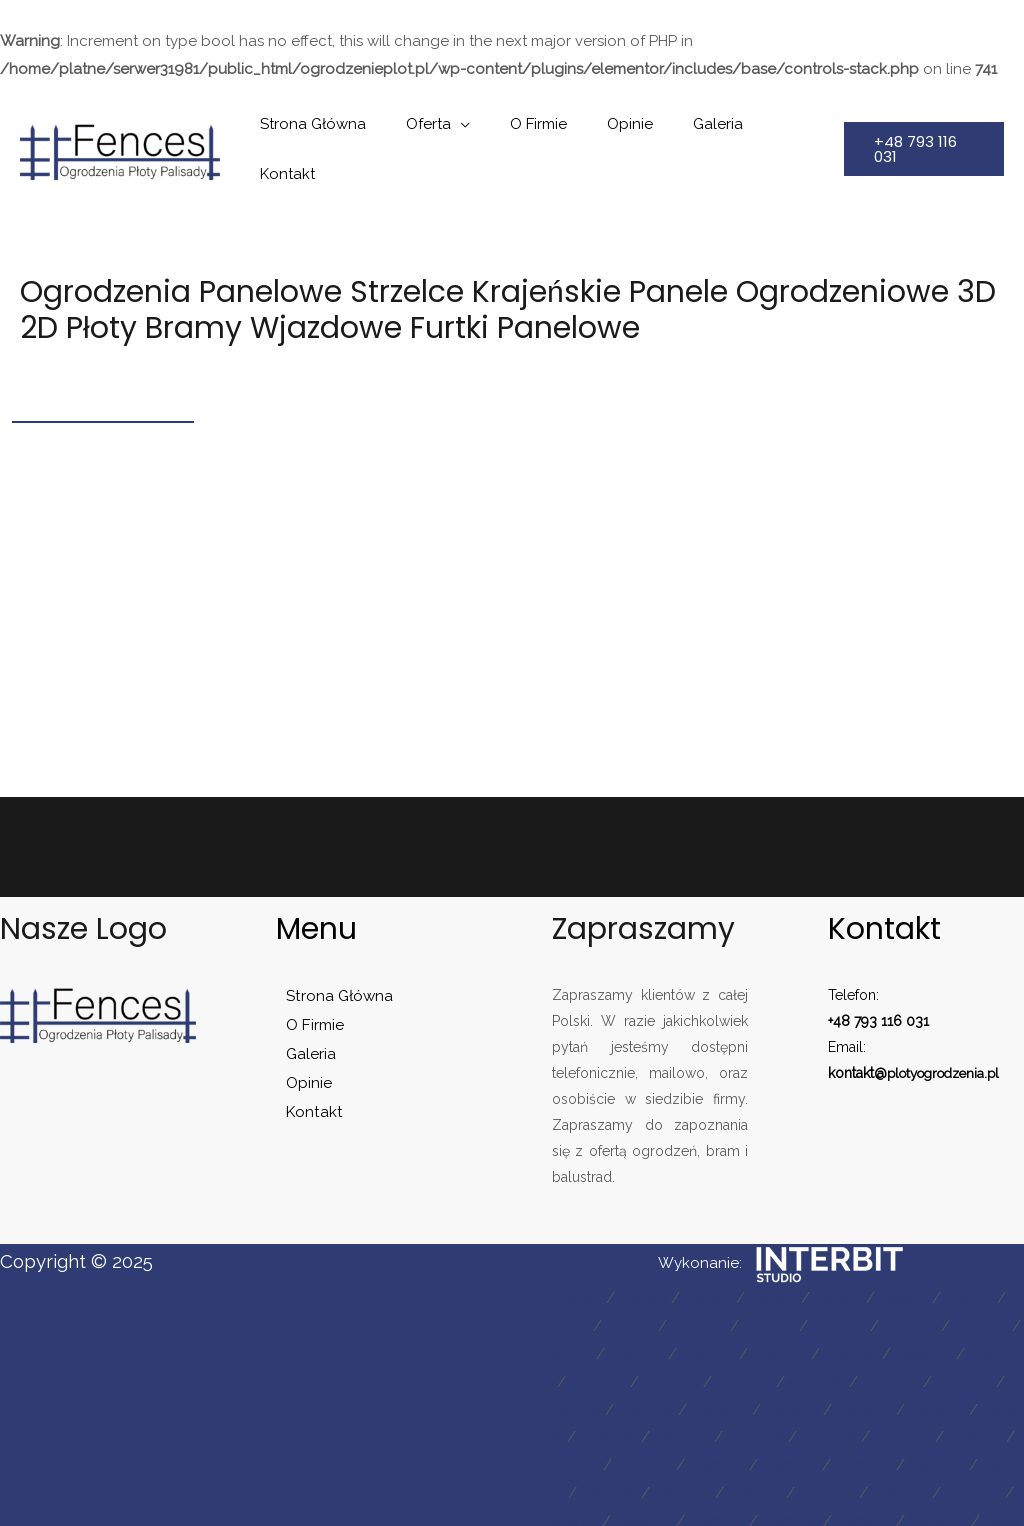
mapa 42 (734, 1427)
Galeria (689, 130)
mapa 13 (936, 1288)
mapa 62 (899, 1511)
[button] (919, 129)
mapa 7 (984, 1260)
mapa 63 (979, 1511)
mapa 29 (736, 1372)
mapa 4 (772, 1260)
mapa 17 (756, 1316)
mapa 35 (655, 1399)
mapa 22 (661, 1344)
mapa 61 (820, 1511)
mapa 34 (577, 1399)
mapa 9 (635, 1288)
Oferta (429, 130)
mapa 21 (584, 1344)
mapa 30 (816, 1372)
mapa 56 (891, 1483)
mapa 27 (578, 1372)
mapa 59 (660, 1511)
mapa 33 (970, 1372)
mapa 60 (741, 1511)
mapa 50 (897, 1455)
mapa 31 (893, 1372)
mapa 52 (577, 1483)
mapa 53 (655, 1483)
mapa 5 (842, 1260)
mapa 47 (657, 1455)
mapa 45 (972, 1427)
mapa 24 (818, 1344)
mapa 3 (701, 1260)
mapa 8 (564, 1288)
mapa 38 (892, 1399)
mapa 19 (910, 1316)
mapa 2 (631, 1260)
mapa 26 (975, 1344)
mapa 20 (989, 1316)
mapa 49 (817, 1455)
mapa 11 (785, 1288)
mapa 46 (577, 1455)
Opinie (611, 130)
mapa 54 (734, 1483)
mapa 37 (813, 1399)
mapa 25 (896, 1344)
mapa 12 (860, 1288)
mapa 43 (813, 1427)
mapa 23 (739, 1344)
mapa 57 (970, 1483)
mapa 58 (581, 1511)
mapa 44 (892, 1427)
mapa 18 (833, 1316)
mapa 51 (974, 1455)
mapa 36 (734, 1399)
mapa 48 (736, 1455)
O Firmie (529, 130)
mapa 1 (562, 1260)
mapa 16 (679, 1316)
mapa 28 (657, 1372)
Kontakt (771, 130)
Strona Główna (324, 130)
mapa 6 (913, 1260)
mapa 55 (812, 1483)
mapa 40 (577, 1427)
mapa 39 (971, 1399)
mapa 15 (602, 1316)
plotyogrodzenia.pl (949, 1035)
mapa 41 (656, 1427)
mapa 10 (710, 1288)
